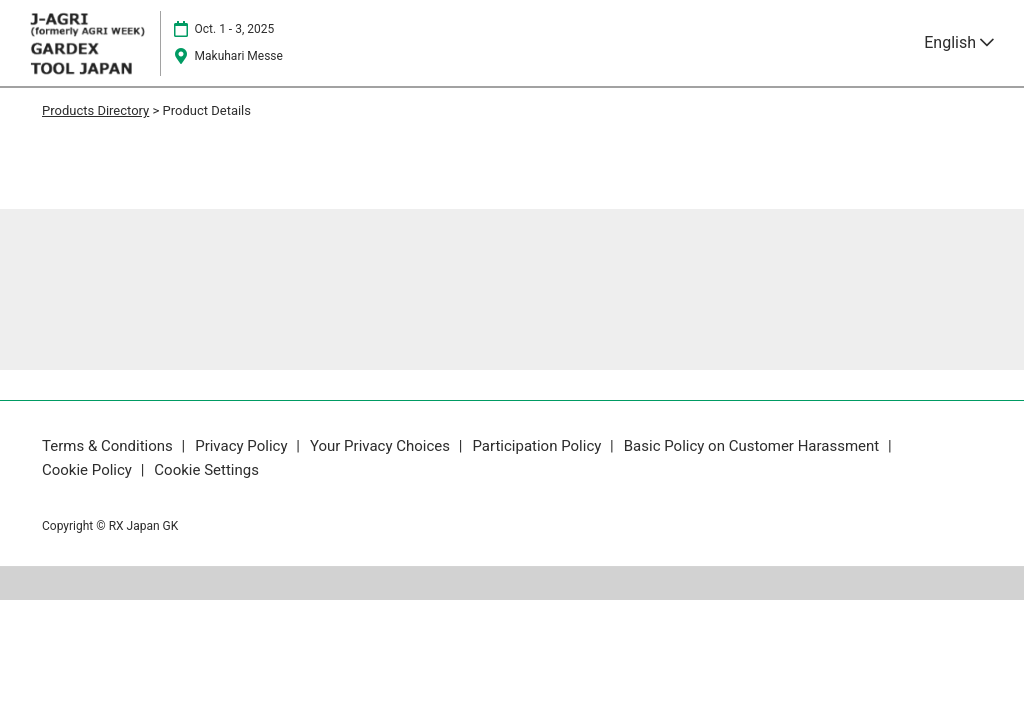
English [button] (959, 42)
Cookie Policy (89, 470)
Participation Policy (538, 446)
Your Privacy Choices (382, 446)
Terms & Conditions (109, 446)
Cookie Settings (206, 470)
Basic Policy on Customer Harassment (753, 446)
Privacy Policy (243, 446)
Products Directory (95, 110)
